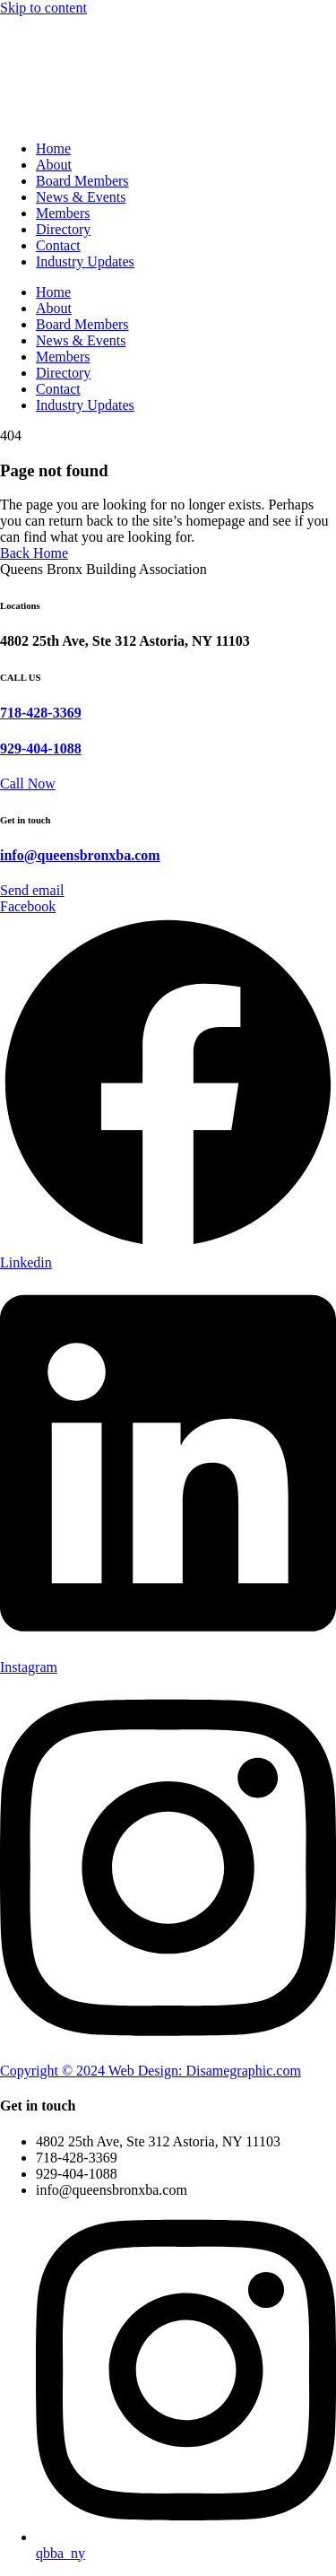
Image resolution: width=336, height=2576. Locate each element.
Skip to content (43, 7)
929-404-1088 (41, 748)
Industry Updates (85, 261)
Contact (58, 245)
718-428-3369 (41, 712)
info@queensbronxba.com (80, 855)
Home (53, 148)
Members (63, 213)
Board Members (82, 180)
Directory (63, 229)
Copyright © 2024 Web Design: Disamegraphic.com (150, 2070)
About (54, 164)
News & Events (80, 197)
